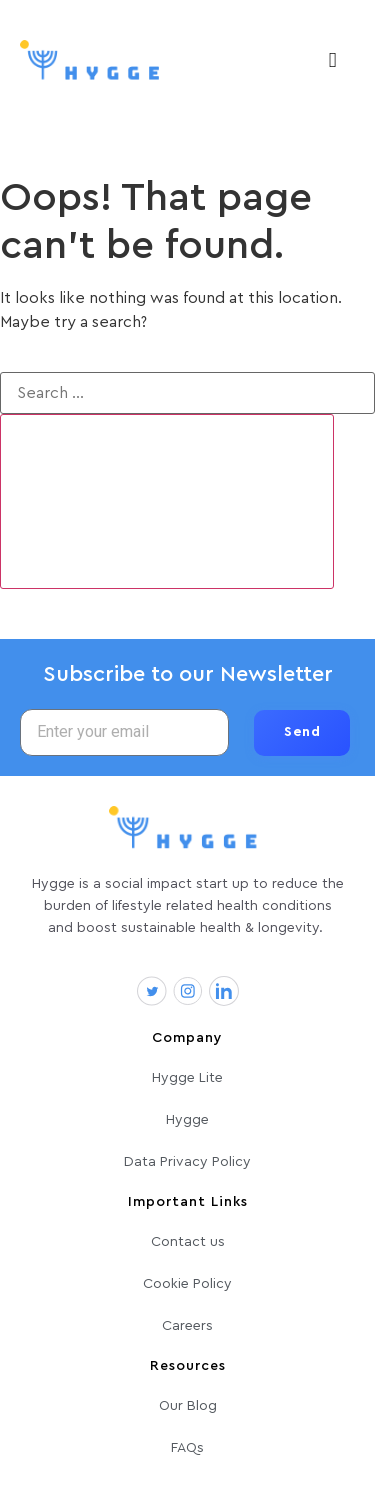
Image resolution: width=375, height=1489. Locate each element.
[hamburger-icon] (332, 62)
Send (302, 732)
